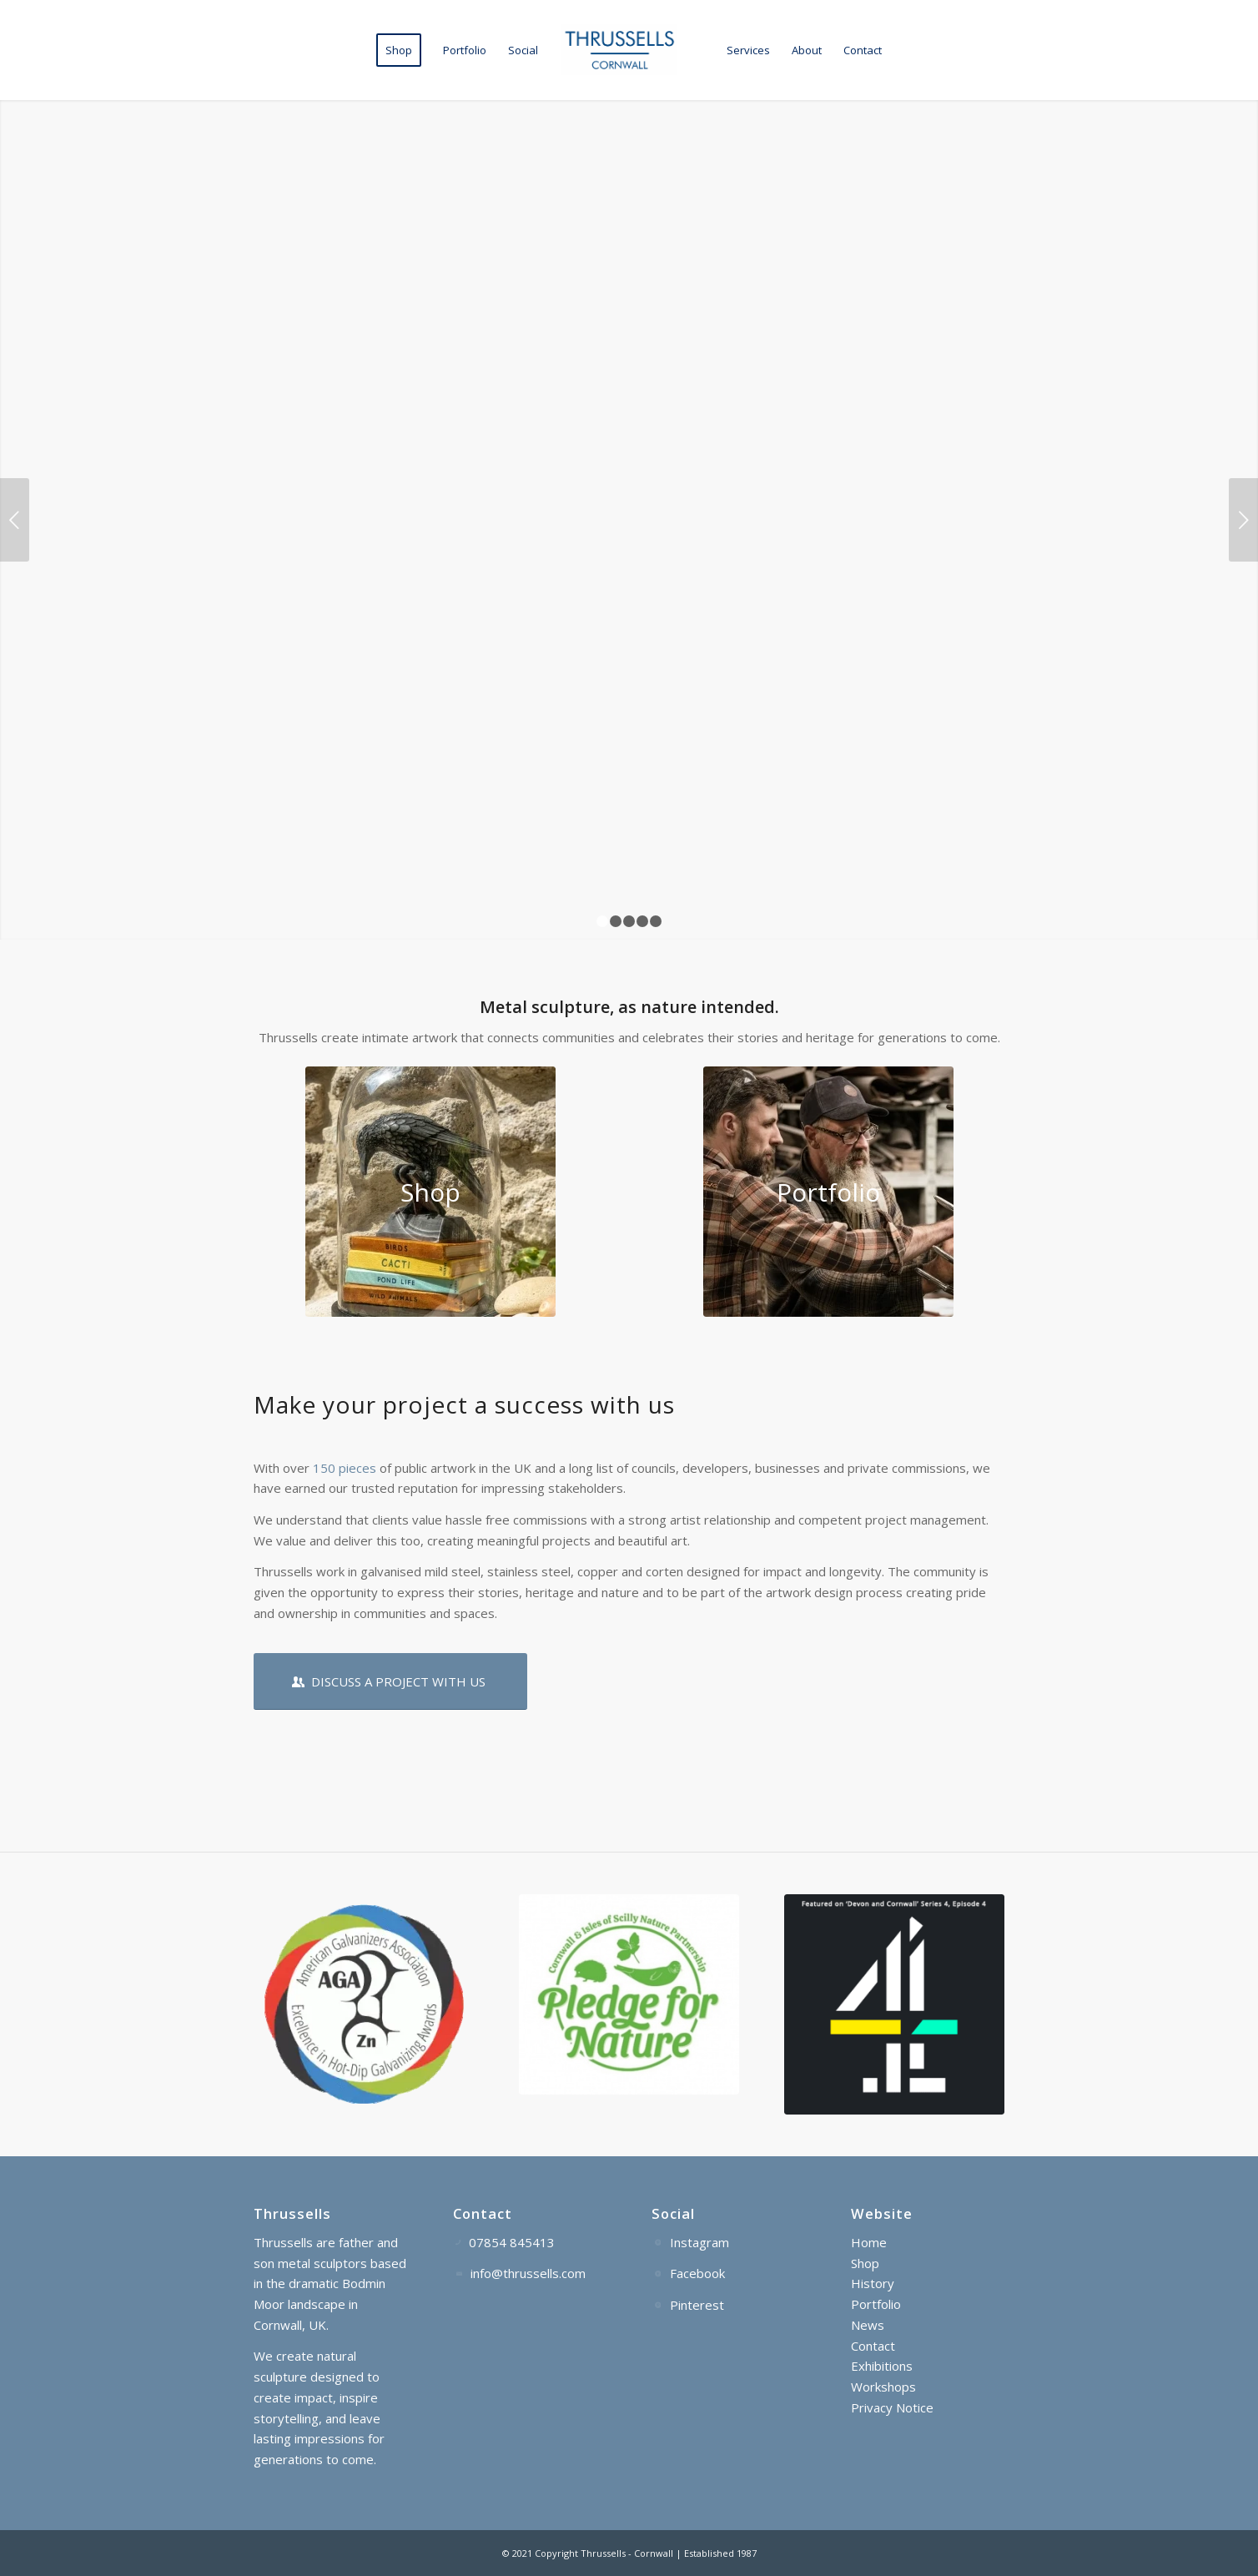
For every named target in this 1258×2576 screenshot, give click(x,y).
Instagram (699, 2242)
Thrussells (603, 2553)
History (872, 2283)
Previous (14, 520)
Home (869, 2242)
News (867, 2324)
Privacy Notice (892, 2407)
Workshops (883, 2386)
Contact (873, 2345)
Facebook (697, 2273)
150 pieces (344, 1467)
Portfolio (876, 2304)
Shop (865, 2263)
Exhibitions (882, 2365)
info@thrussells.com (528, 2273)
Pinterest (697, 2304)
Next (1243, 520)
